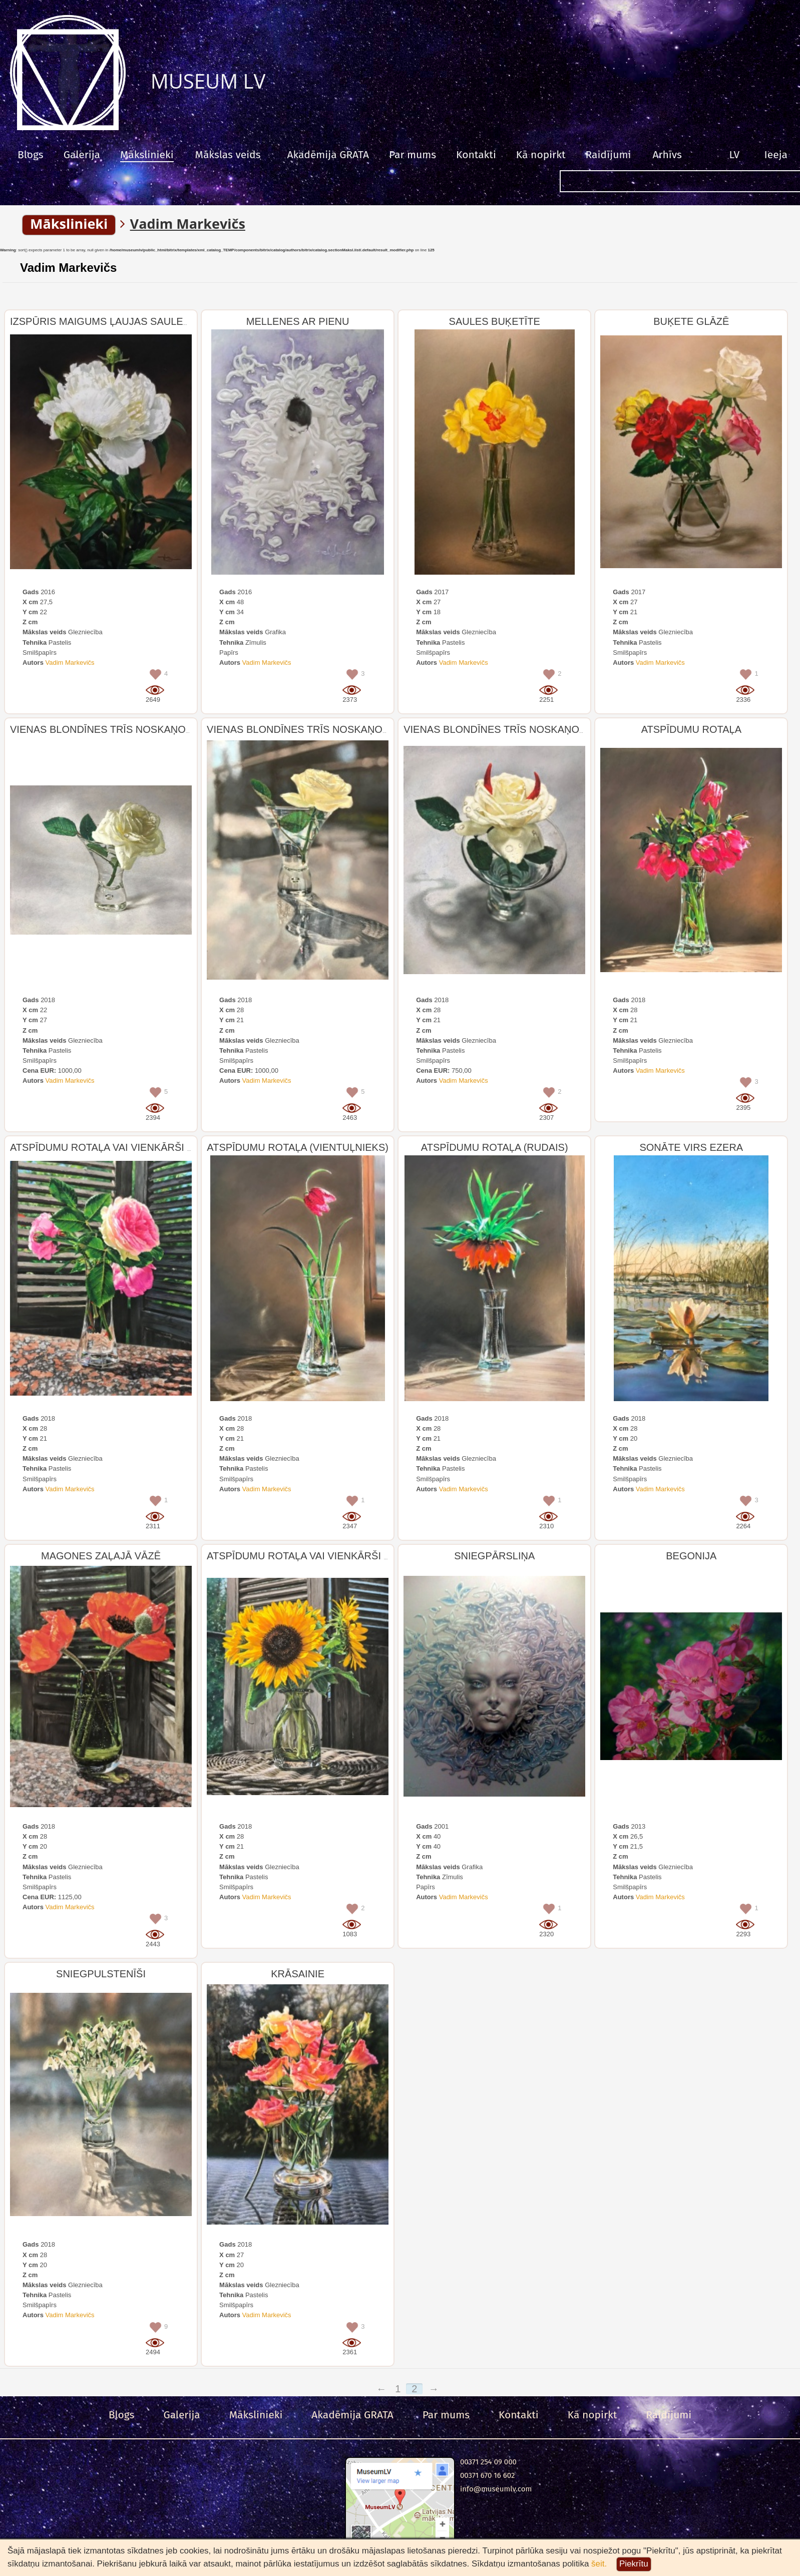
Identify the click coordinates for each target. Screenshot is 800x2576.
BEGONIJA (691, 1555)
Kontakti (476, 154)
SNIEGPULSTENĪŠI (101, 1973)
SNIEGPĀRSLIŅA (494, 1555)
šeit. (599, 2563)
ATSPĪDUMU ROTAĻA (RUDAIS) (494, 1147)
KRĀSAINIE (297, 1973)
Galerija (82, 154)
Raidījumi (608, 154)
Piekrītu (633, 2563)
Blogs (31, 154)
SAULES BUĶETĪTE (494, 321)
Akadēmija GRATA (327, 154)
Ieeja (775, 154)
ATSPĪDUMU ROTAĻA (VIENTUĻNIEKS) (297, 1147)
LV (734, 154)
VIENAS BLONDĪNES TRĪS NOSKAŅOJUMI (109, 729)
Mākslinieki (147, 154)
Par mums (412, 154)
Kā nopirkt (541, 154)
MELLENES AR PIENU (297, 321)
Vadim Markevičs (68, 267)
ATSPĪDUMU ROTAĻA (691, 729)
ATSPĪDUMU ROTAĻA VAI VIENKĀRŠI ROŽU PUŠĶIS (132, 1147)
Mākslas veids (228, 154)
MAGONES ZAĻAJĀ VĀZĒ (101, 1555)
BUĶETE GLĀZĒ (691, 321)
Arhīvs (666, 154)
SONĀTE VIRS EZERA (691, 1147)
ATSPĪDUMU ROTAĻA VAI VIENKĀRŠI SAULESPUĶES (332, 1555)
